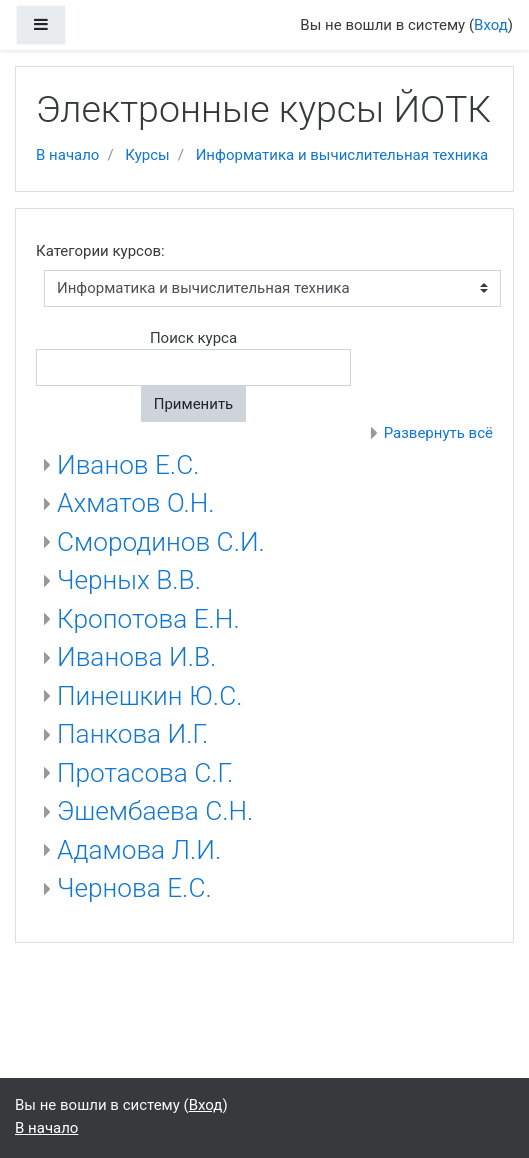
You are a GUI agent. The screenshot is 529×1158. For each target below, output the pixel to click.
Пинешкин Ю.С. (149, 696)
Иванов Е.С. (128, 465)
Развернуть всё (438, 433)
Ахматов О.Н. (136, 503)
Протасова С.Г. (145, 773)
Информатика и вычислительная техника (342, 155)
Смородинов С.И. (161, 542)
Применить (194, 404)
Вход (491, 25)
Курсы (147, 155)
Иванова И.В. (136, 657)
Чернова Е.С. (134, 888)
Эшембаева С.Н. (155, 811)
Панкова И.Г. (132, 734)
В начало (67, 155)
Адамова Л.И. (139, 850)
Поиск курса (193, 338)
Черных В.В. (129, 580)
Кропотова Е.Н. (148, 619)
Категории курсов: (100, 251)
